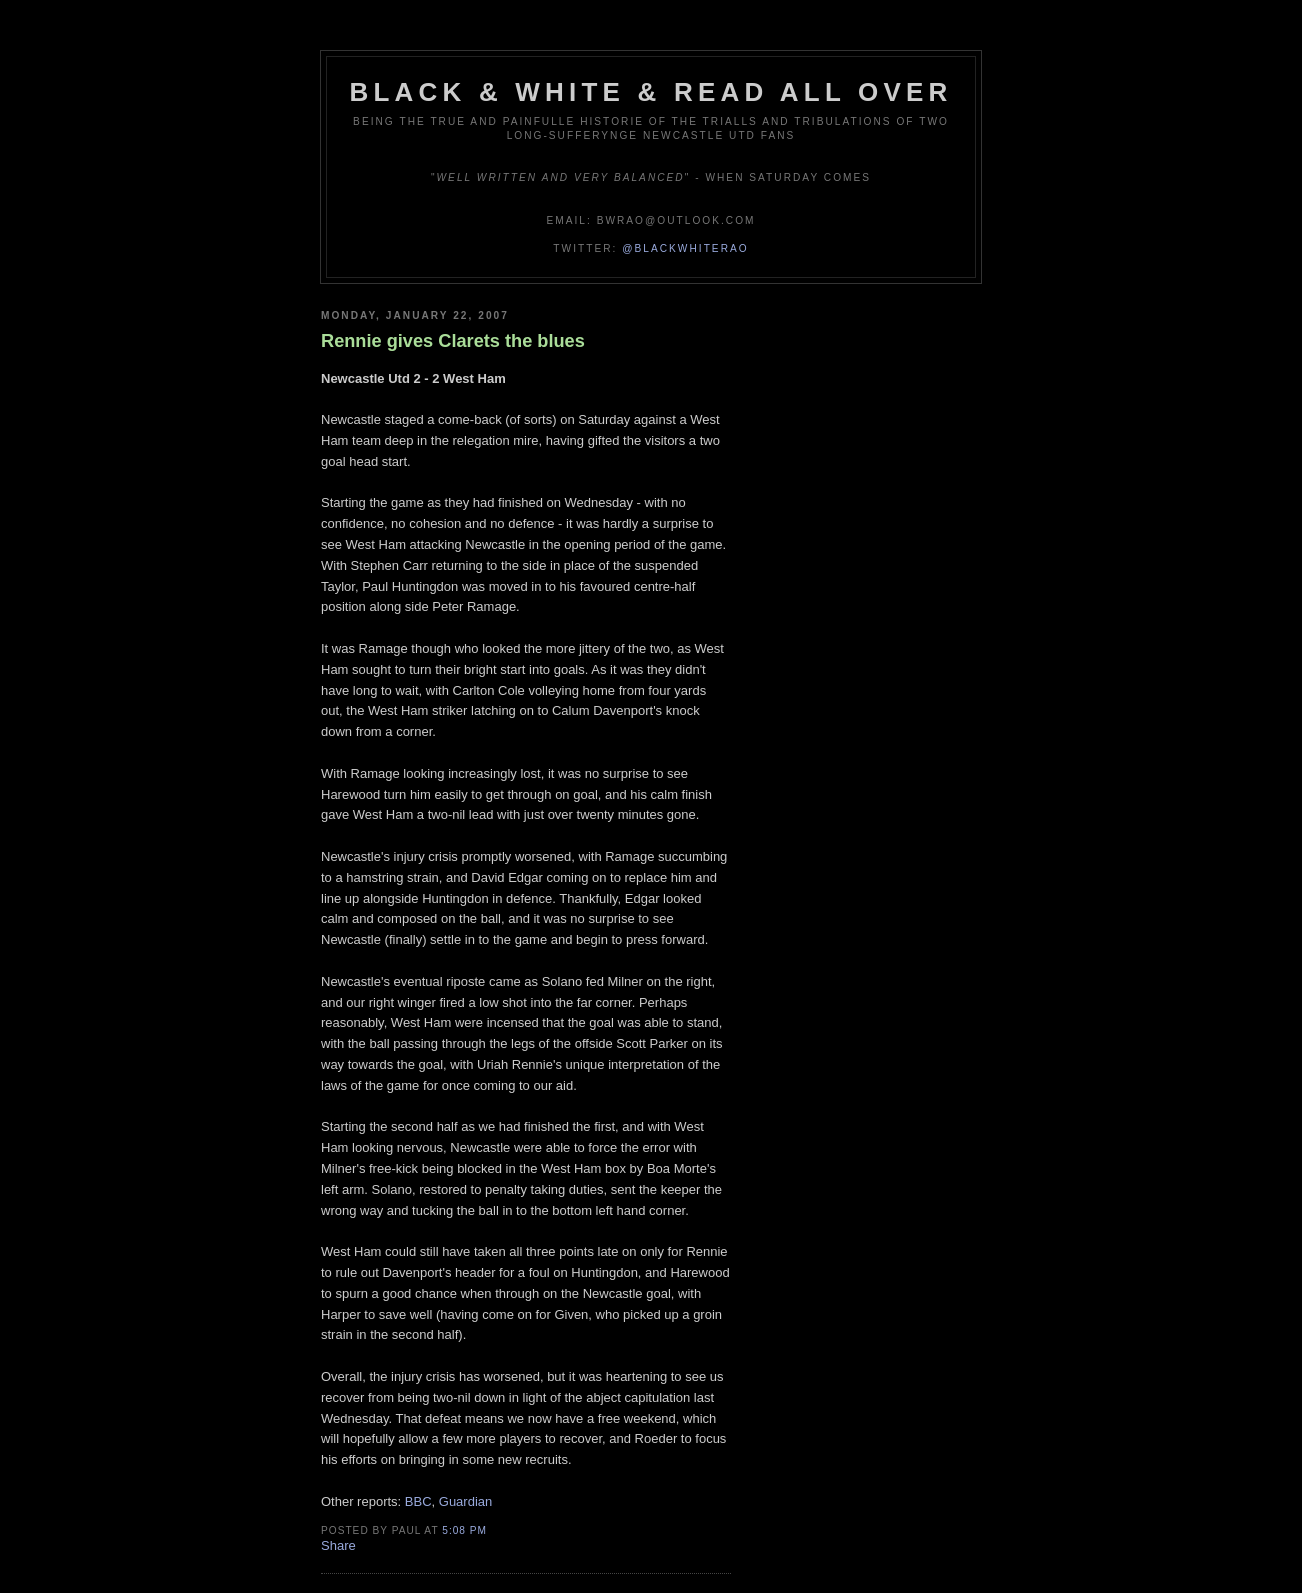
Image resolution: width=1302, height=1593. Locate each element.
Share (338, 1545)
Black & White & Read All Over (651, 92)
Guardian (465, 1501)
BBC (418, 1501)
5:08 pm (464, 1530)
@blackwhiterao (685, 248)
